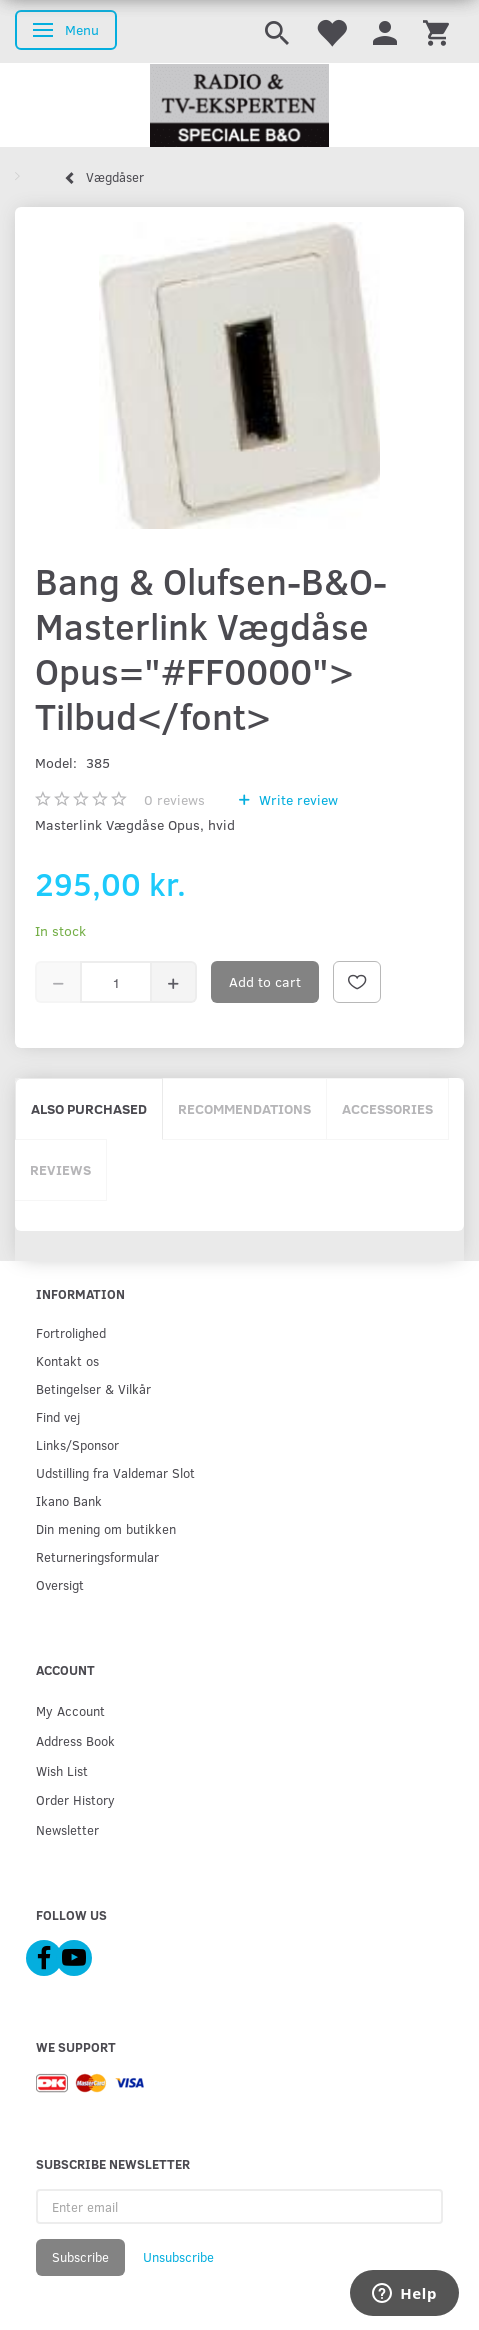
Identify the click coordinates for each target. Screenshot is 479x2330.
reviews (174, 799)
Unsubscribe (178, 2257)
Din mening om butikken (106, 1528)
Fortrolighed (71, 1332)
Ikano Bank (69, 1500)
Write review (296, 799)
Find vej (58, 1416)
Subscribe (80, 2257)
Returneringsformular (97, 1556)
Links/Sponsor (77, 1444)
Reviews (60, 1169)
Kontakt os (67, 1360)
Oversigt (60, 1584)
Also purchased (89, 1108)
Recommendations (244, 1108)
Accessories (387, 1108)
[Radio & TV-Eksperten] (239, 106)
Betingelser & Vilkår (93, 1388)
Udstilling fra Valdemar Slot (115, 1472)
